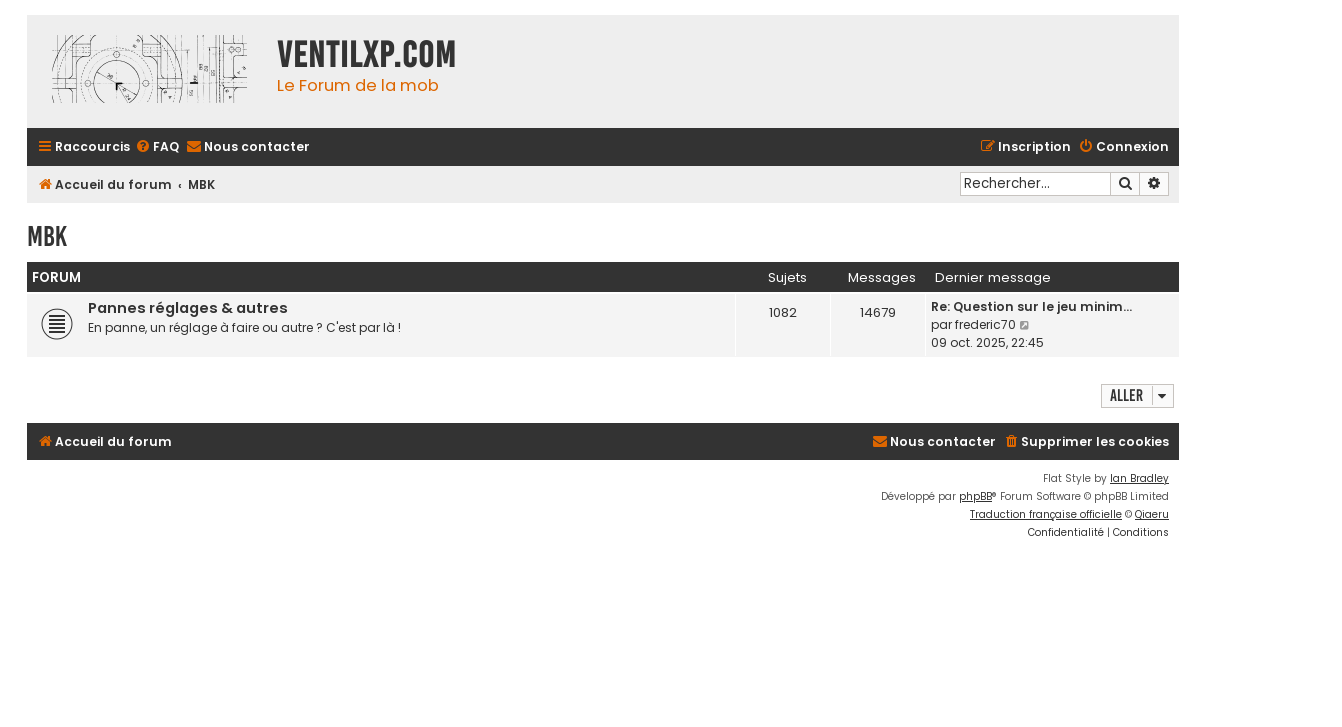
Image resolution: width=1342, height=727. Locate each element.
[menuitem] (157, 147)
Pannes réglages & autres (188, 308)
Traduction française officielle (1046, 514)
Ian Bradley (1139, 478)
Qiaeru (1152, 514)
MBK (47, 236)
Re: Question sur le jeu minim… (1031, 306)
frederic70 (985, 324)
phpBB (975, 496)
